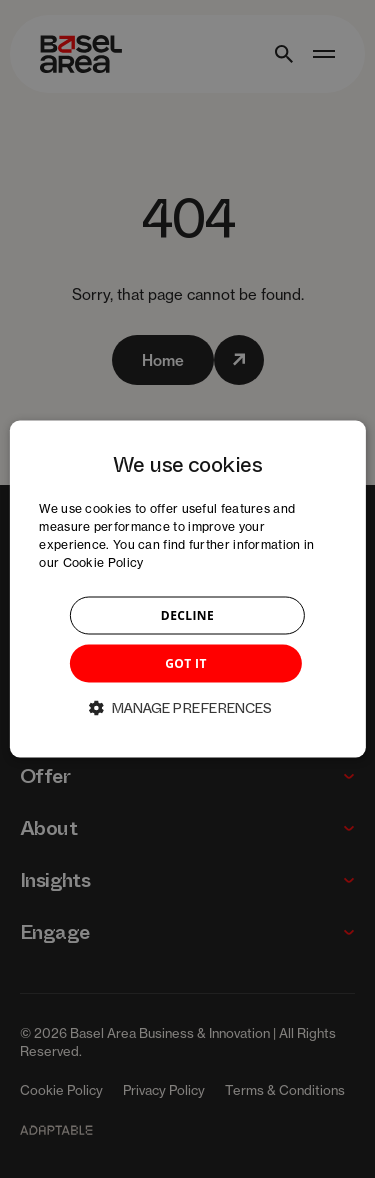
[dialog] (187, 589)
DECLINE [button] (187, 614)
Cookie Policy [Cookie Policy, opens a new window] (103, 561)
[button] (188, 707)
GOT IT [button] (186, 662)
